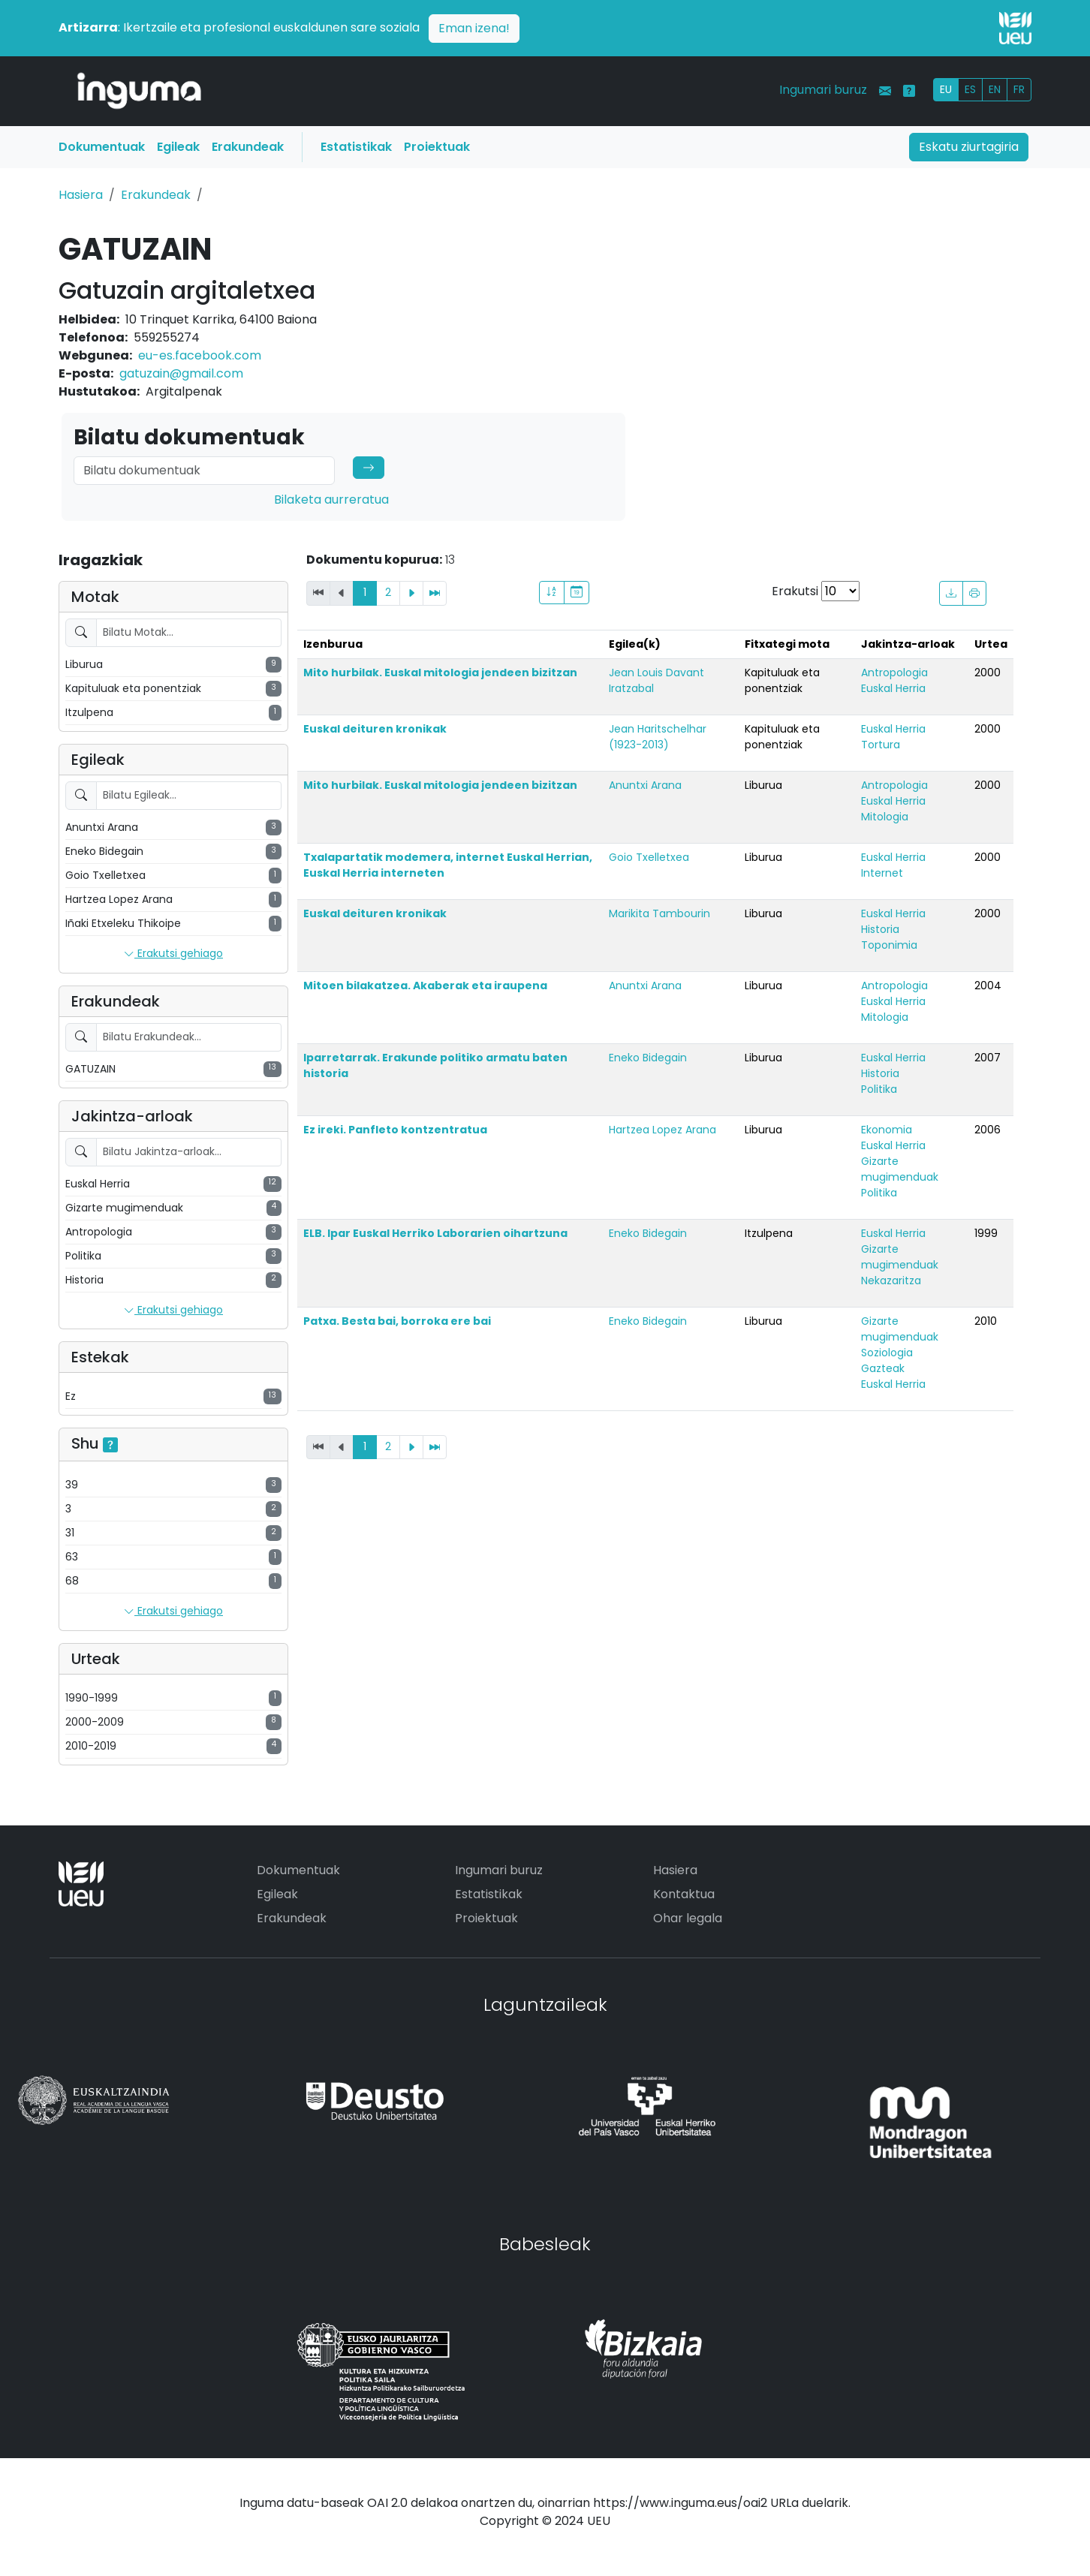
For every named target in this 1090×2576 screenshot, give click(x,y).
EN (995, 89)
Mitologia (884, 816)
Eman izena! (474, 28)
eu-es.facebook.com (199, 355)
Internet (882, 872)
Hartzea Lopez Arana (662, 1129)
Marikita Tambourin (659, 913)
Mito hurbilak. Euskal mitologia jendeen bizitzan (440, 672)
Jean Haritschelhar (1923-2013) (657, 736)
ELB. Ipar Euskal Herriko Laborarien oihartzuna (435, 1233)
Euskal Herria (893, 688)
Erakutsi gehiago (173, 954)
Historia (880, 929)
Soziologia (887, 1352)
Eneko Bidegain (648, 1057)
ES (970, 89)
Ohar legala (687, 1918)
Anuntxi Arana (645, 785)
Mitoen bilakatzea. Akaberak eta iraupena (425, 985)
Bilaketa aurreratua (331, 499)
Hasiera (81, 194)
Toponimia (889, 944)
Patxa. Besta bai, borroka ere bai (397, 1321)
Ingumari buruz (823, 89)
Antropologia (894, 672)
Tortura (880, 744)
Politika (879, 1089)
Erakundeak (248, 146)
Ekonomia (886, 1129)
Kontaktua (684, 1894)
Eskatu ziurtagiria (969, 146)
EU (946, 89)
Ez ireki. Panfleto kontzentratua (395, 1129)
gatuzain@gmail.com (181, 373)
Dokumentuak (102, 146)
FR (1019, 89)
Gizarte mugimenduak (899, 1169)
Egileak (178, 146)
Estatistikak (356, 146)
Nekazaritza (891, 1280)
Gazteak (883, 1368)
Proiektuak (437, 146)
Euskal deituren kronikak (375, 728)
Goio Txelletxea (649, 857)
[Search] (204, 470)
